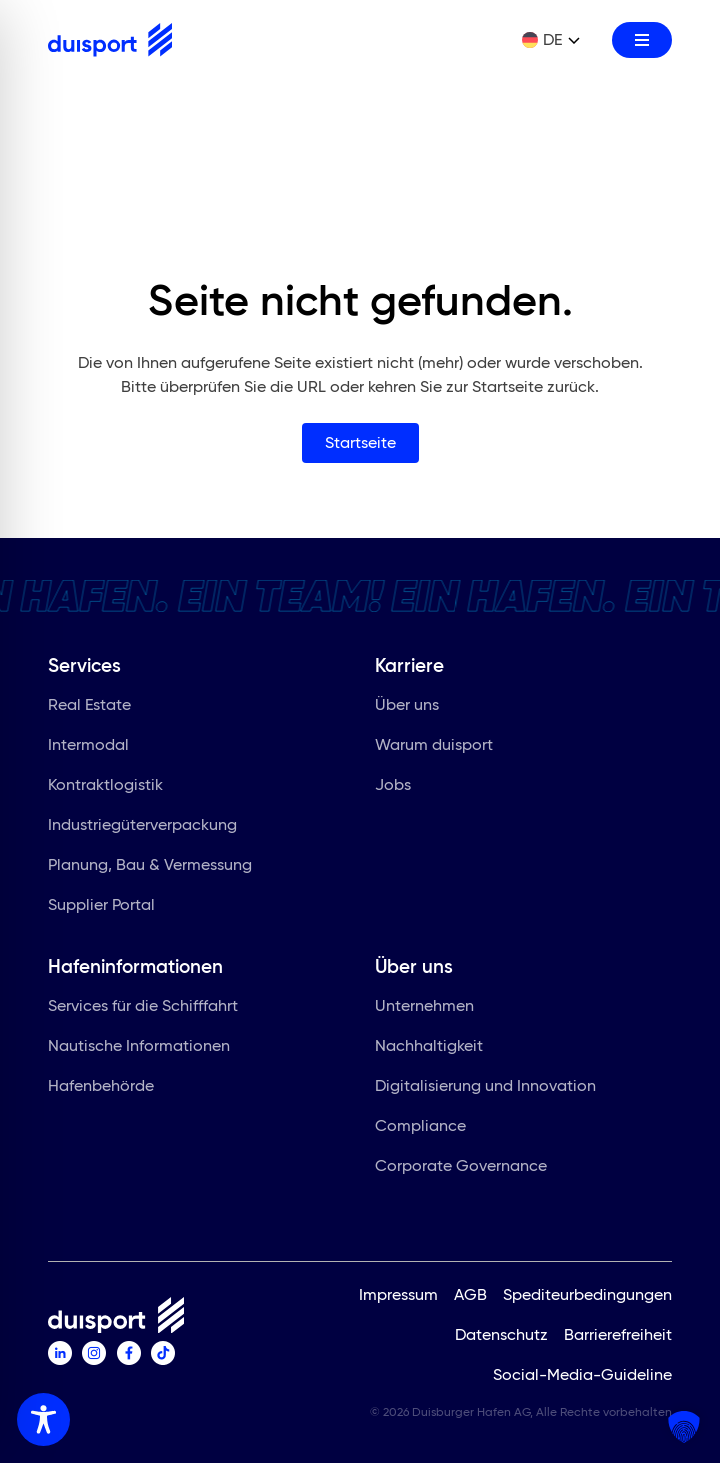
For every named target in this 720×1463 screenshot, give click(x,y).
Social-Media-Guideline (582, 1374)
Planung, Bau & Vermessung (158, 868)
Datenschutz (501, 1334)
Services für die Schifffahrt (151, 1009)
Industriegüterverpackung (150, 828)
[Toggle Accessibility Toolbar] (43, 1419)
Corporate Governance (469, 1169)
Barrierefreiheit (618, 1334)
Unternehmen (432, 1009)
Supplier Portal (109, 908)
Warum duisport (442, 748)
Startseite (360, 442)
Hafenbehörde (109, 1089)
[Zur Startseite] (110, 40)
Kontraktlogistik (113, 788)
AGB (470, 1294)
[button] (684, 1427)
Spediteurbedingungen (587, 1294)
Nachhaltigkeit (437, 1049)
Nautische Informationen (147, 1049)
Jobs (401, 788)
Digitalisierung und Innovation (493, 1089)
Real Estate (97, 708)
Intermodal (96, 748)
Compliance (428, 1129)
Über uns (415, 708)
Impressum (398, 1294)
